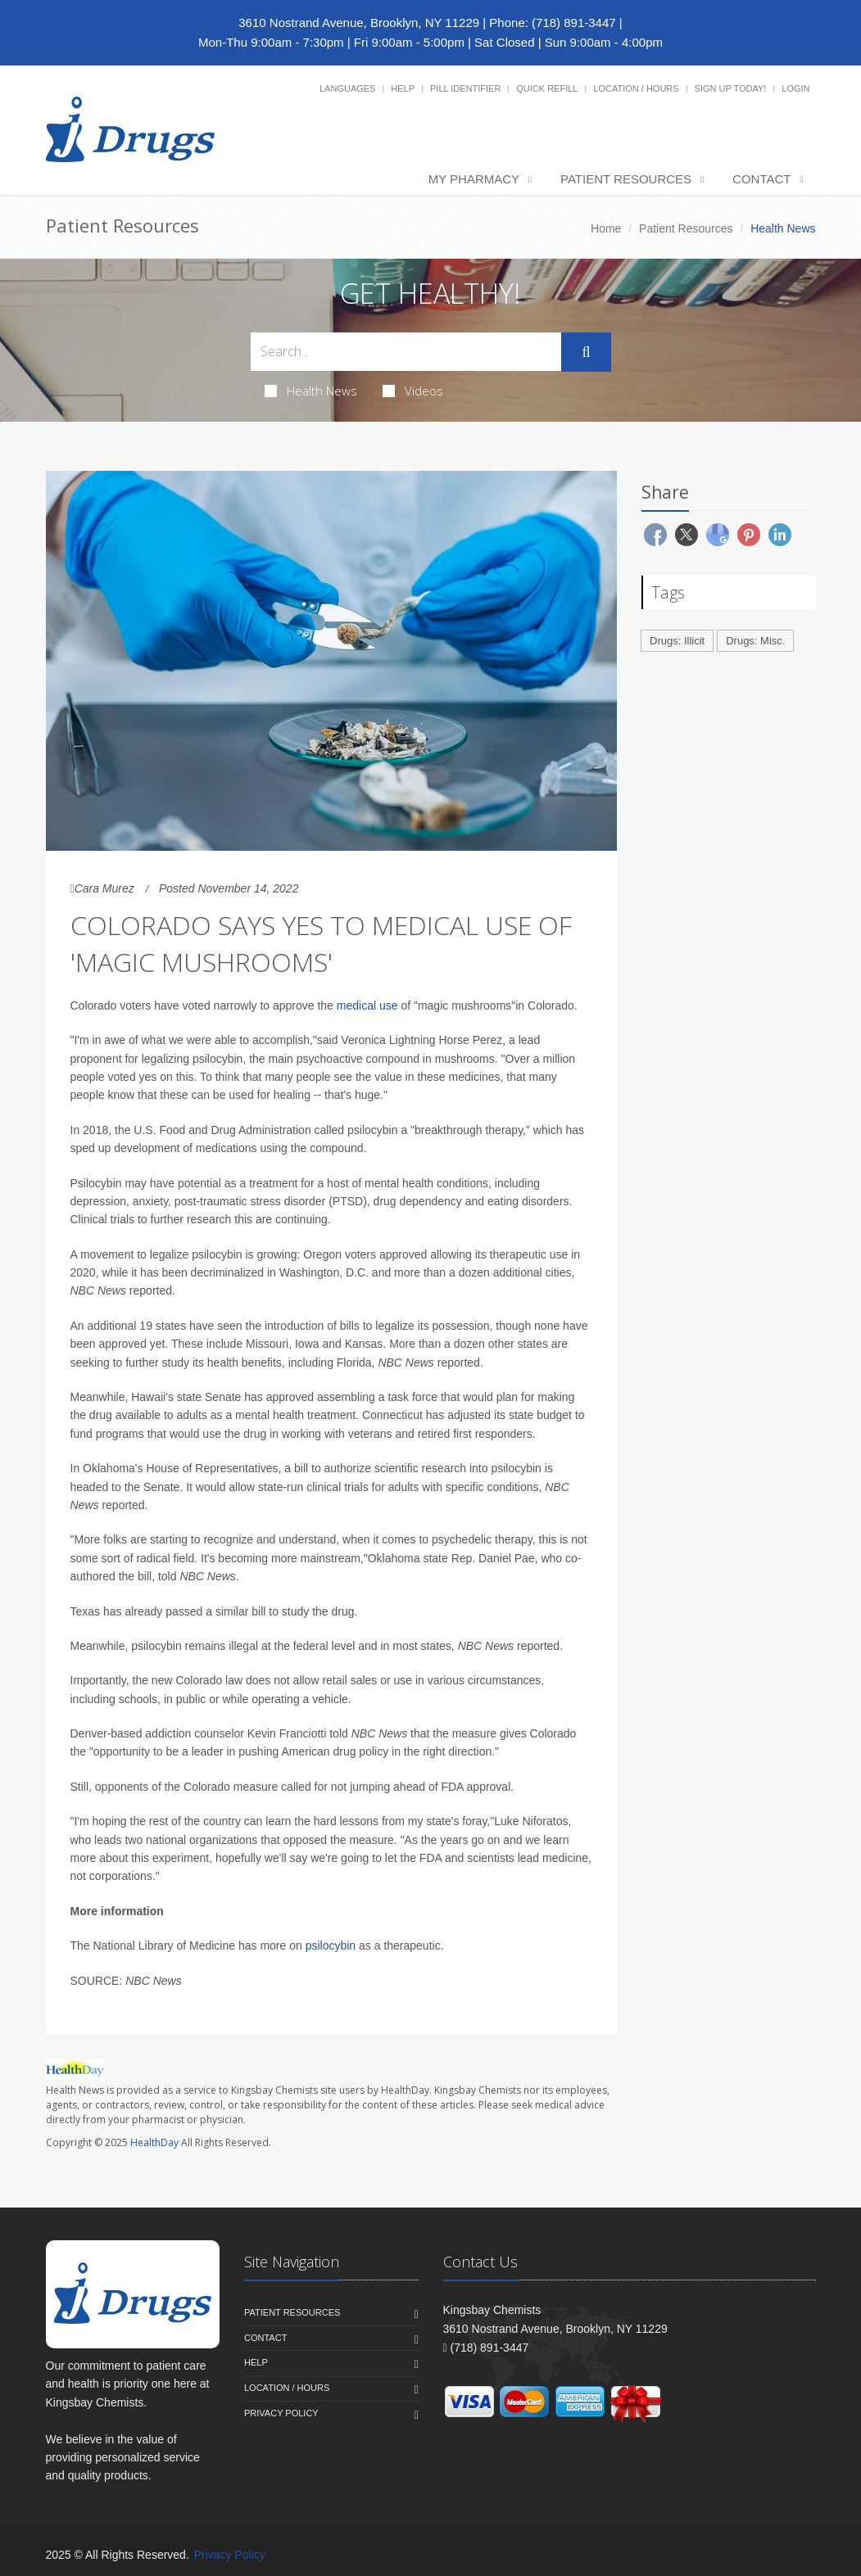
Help (403, 88)
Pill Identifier (465, 88)
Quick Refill (547, 88)
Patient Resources (625, 179)
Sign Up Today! (731, 88)
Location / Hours (635, 88)
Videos (413, 390)
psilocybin (331, 1945)
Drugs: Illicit (677, 641)
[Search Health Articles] (406, 351)
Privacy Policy (281, 2413)
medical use (367, 1005)
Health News (311, 390)
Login (795, 88)
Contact (761, 179)
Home (606, 228)
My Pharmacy (473, 179)
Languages (347, 88)
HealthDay (154, 2142)
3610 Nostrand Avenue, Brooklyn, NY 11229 (358, 22)
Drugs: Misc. (755, 641)
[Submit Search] (585, 352)
